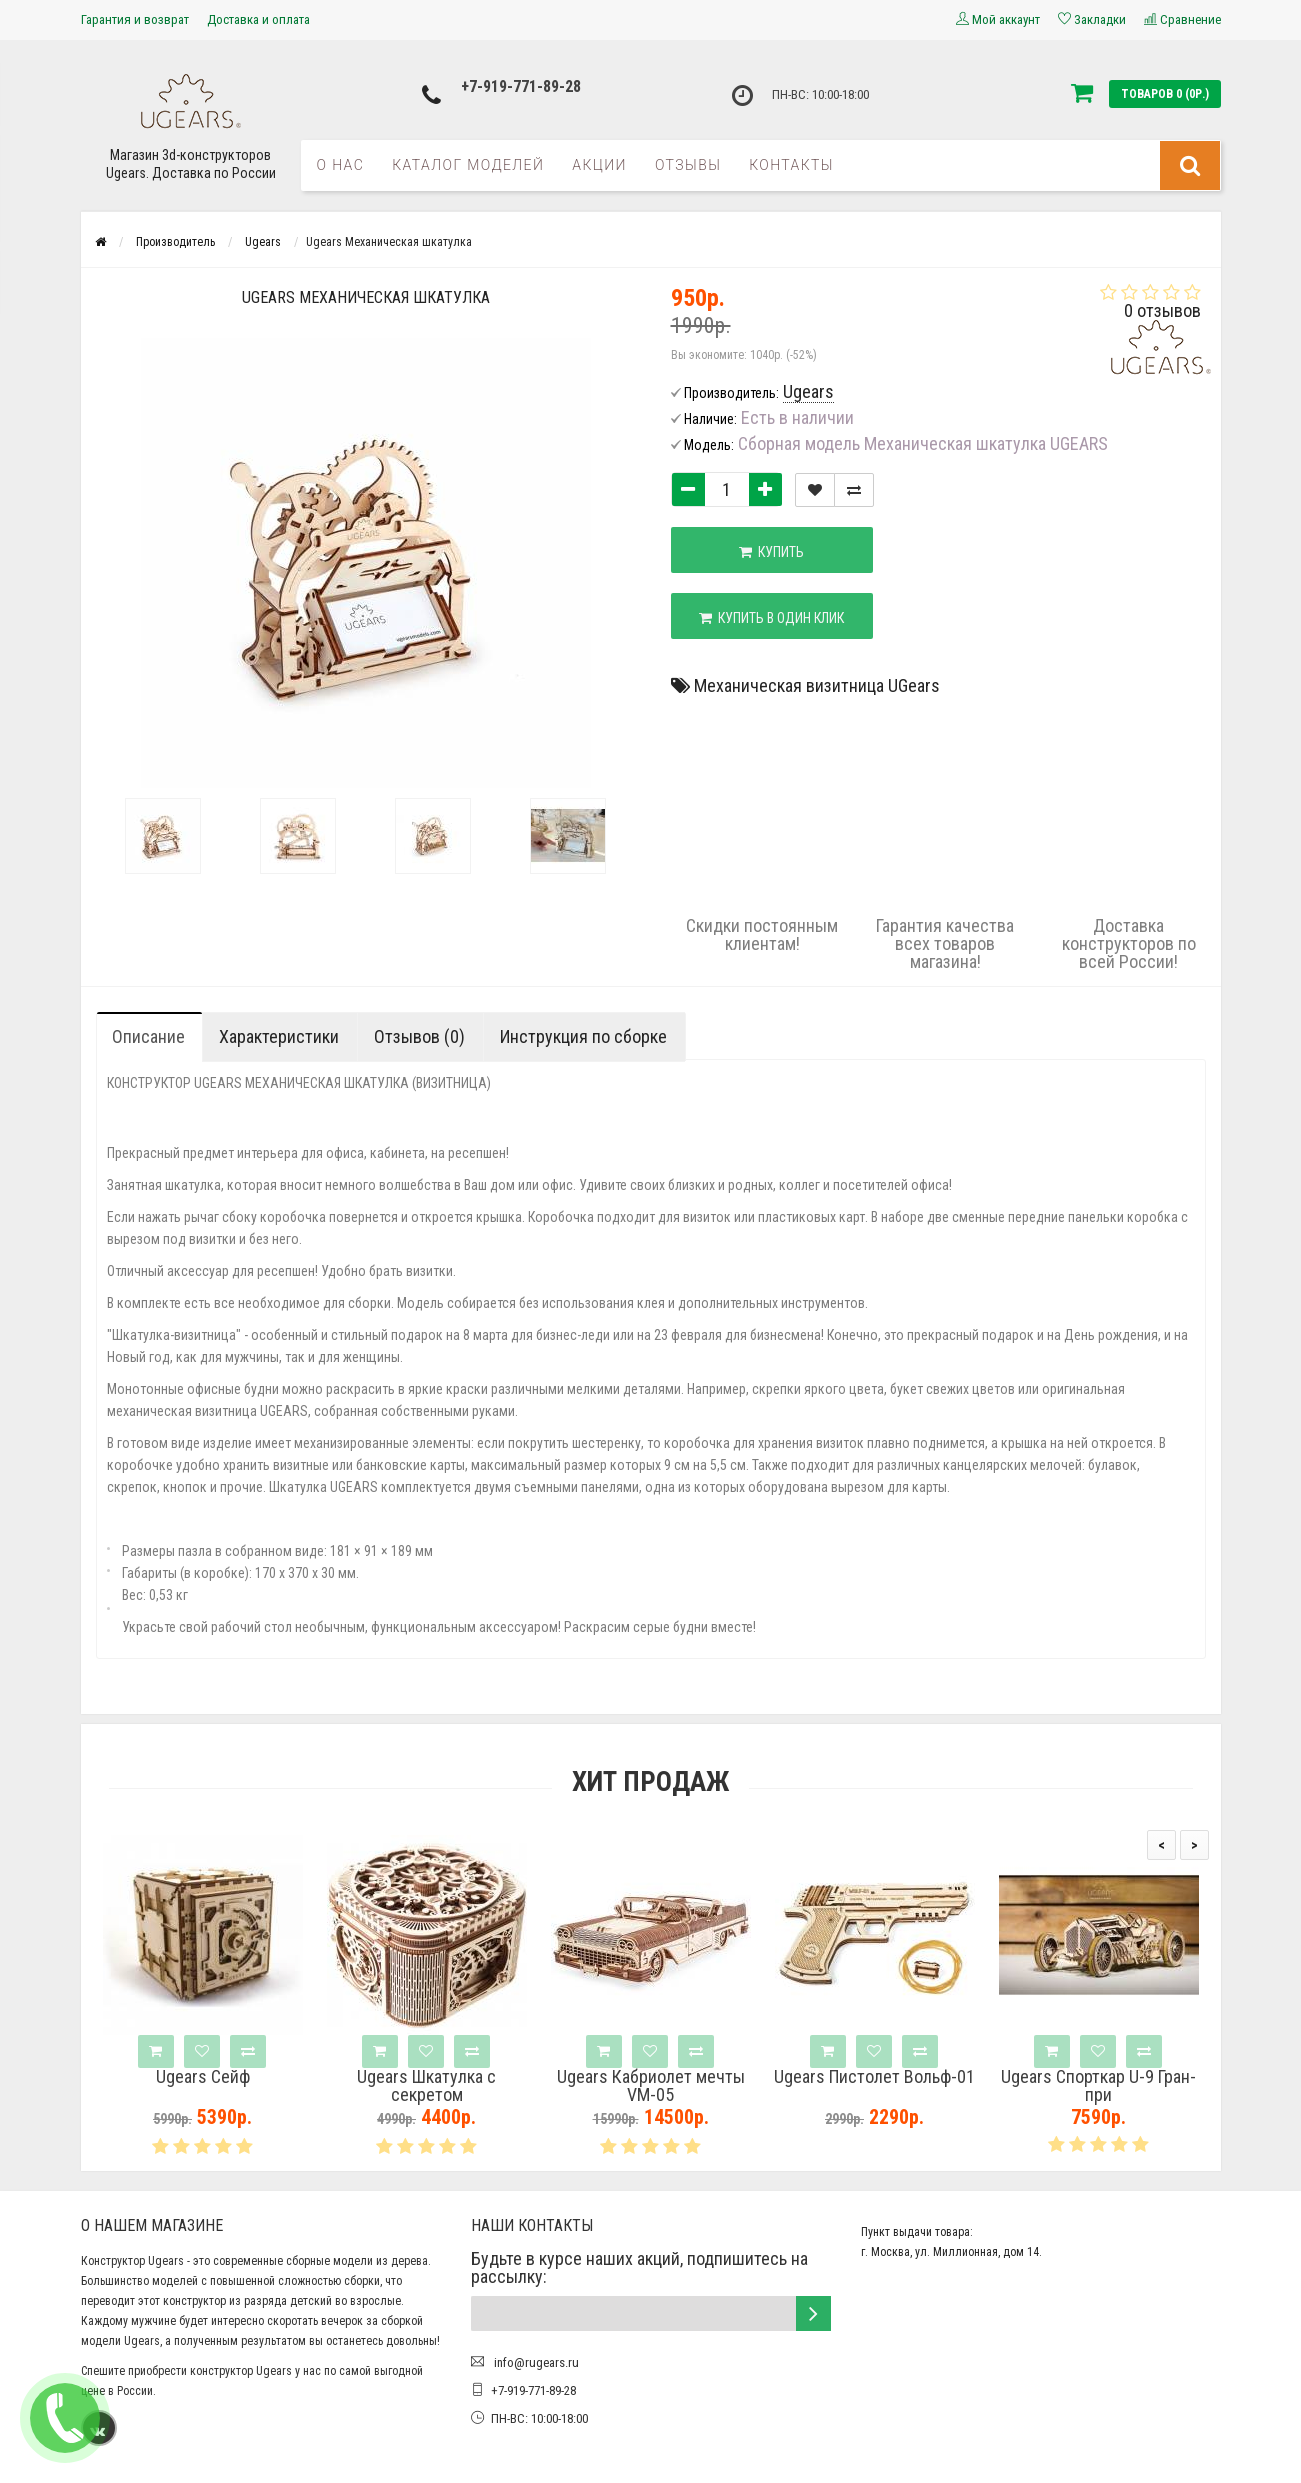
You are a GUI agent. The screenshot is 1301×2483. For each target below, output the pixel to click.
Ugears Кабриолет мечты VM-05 (651, 2086)
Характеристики (279, 1036)
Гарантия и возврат (135, 19)
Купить (772, 552)
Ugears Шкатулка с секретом (426, 2086)
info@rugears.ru (535, 2362)
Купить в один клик (772, 618)
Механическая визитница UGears (817, 685)
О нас (341, 165)
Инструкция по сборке (583, 1036)
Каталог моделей (468, 165)
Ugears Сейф (203, 2077)
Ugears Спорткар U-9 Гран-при (1098, 2086)
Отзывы (688, 165)
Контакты (791, 165)
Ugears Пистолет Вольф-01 (874, 2077)
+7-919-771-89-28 (521, 86)
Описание (148, 1036)
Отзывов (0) (419, 1036)
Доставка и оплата (258, 19)
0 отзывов (1162, 310)
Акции (599, 165)
